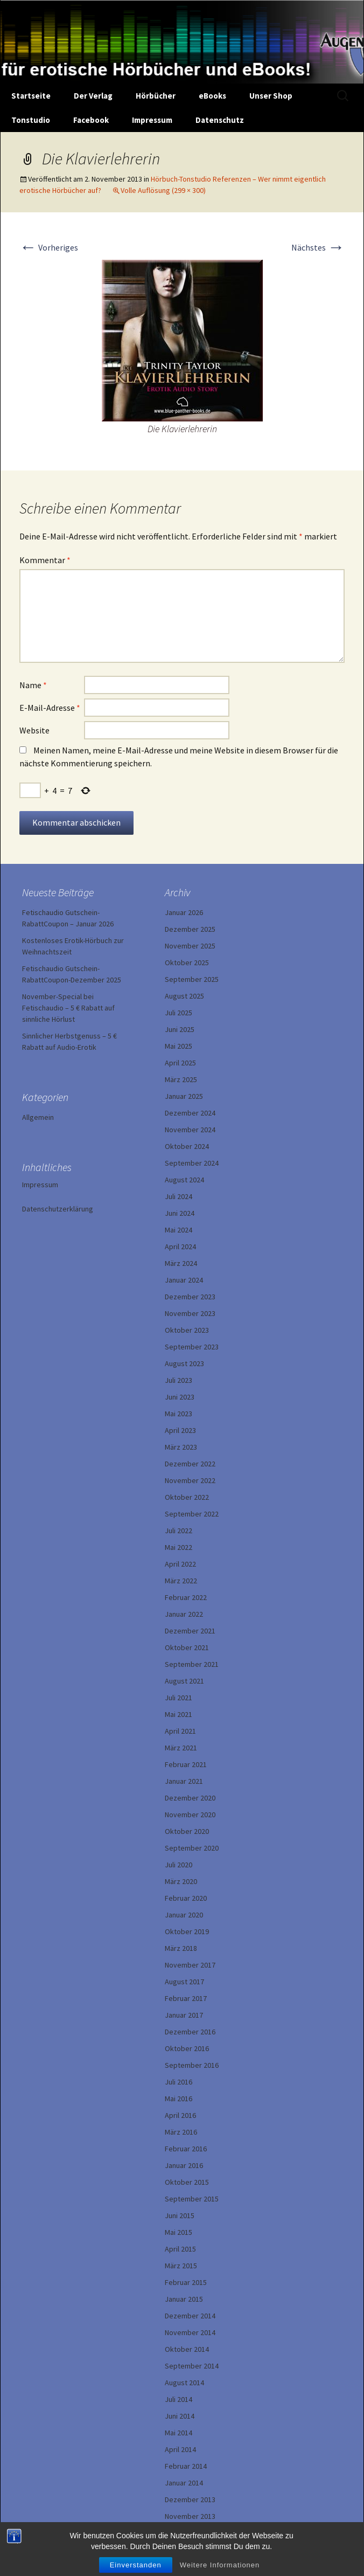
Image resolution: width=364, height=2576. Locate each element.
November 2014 (190, 2332)
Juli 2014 (178, 2399)
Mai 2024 (178, 1230)
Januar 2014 (184, 2483)
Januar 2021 (184, 1781)
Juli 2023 (178, 1380)
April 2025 (180, 1063)
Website (34, 730)
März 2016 (181, 2132)
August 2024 (184, 1180)
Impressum (152, 120)
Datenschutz (219, 120)
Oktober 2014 (187, 2349)
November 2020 (190, 1814)
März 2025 (181, 1079)
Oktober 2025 (187, 962)
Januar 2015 (184, 2299)
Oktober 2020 (187, 1831)
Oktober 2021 (187, 1647)
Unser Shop (270, 96)
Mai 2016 (178, 2098)
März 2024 (181, 1263)
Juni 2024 (179, 1213)
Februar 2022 (186, 1597)
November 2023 (190, 1313)
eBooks (212, 96)
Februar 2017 (186, 1998)
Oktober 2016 (187, 2048)
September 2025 (192, 979)
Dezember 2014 (190, 2316)
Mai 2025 (178, 1046)
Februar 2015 (186, 2282)
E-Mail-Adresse (49, 707)
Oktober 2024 (187, 1146)
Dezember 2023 (190, 1296)
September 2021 (192, 1664)
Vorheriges (48, 247)
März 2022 (181, 1580)
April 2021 (180, 1731)
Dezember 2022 (190, 1464)
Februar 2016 (186, 2148)
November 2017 (190, 1965)
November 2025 (190, 946)
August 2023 (184, 1363)
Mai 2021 (178, 1714)
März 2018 (181, 1948)
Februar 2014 (186, 2466)
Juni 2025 (179, 1029)
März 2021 (181, 1748)
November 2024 (190, 1129)
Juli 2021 (178, 1697)
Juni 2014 (179, 2416)
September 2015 (192, 2199)
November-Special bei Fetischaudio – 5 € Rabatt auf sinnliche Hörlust (68, 1008)
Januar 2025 (184, 1096)
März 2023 (181, 1447)
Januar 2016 (184, 2165)
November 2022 (190, 1480)
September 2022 (192, 1514)
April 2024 (180, 1246)
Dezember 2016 (190, 2032)
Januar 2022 (184, 1614)
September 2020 (192, 1848)
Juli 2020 (178, 1864)
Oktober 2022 (187, 1497)
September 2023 (192, 1347)
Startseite (31, 96)
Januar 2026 (184, 912)
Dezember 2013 (190, 2499)
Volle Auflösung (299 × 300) (163, 190)
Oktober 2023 (187, 1330)
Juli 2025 (178, 1012)
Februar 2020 (186, 1898)
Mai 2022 (178, 1547)
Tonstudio (30, 120)
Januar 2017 (184, 2015)
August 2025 (184, 996)
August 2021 (184, 1681)
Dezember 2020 (190, 1798)
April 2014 (180, 2449)
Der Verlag (93, 96)
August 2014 (184, 2382)
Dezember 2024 (190, 1113)
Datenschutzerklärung (57, 1209)
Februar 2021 (186, 1764)
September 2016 (192, 2065)
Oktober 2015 (187, 2182)
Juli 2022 (178, 1530)
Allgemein (38, 1117)
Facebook (91, 120)
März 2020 (181, 1881)
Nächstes (318, 247)
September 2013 (192, 2533)
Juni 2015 (179, 2215)
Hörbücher (156, 96)
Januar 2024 (184, 1280)
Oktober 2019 (187, 1931)
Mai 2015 (178, 2232)
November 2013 (190, 2516)
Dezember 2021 (190, 1631)
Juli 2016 (178, 2082)
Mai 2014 (178, 2432)
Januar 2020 (184, 1915)
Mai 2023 (178, 1413)
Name (33, 685)
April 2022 (180, 1564)
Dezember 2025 (190, 929)
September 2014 (192, 2366)
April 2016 (180, 2115)
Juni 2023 (179, 1397)
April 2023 (180, 1430)
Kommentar (45, 560)
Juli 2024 (178, 1196)
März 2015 (181, 2265)
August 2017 (184, 1981)
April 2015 (180, 2249)
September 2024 (192, 1163)
